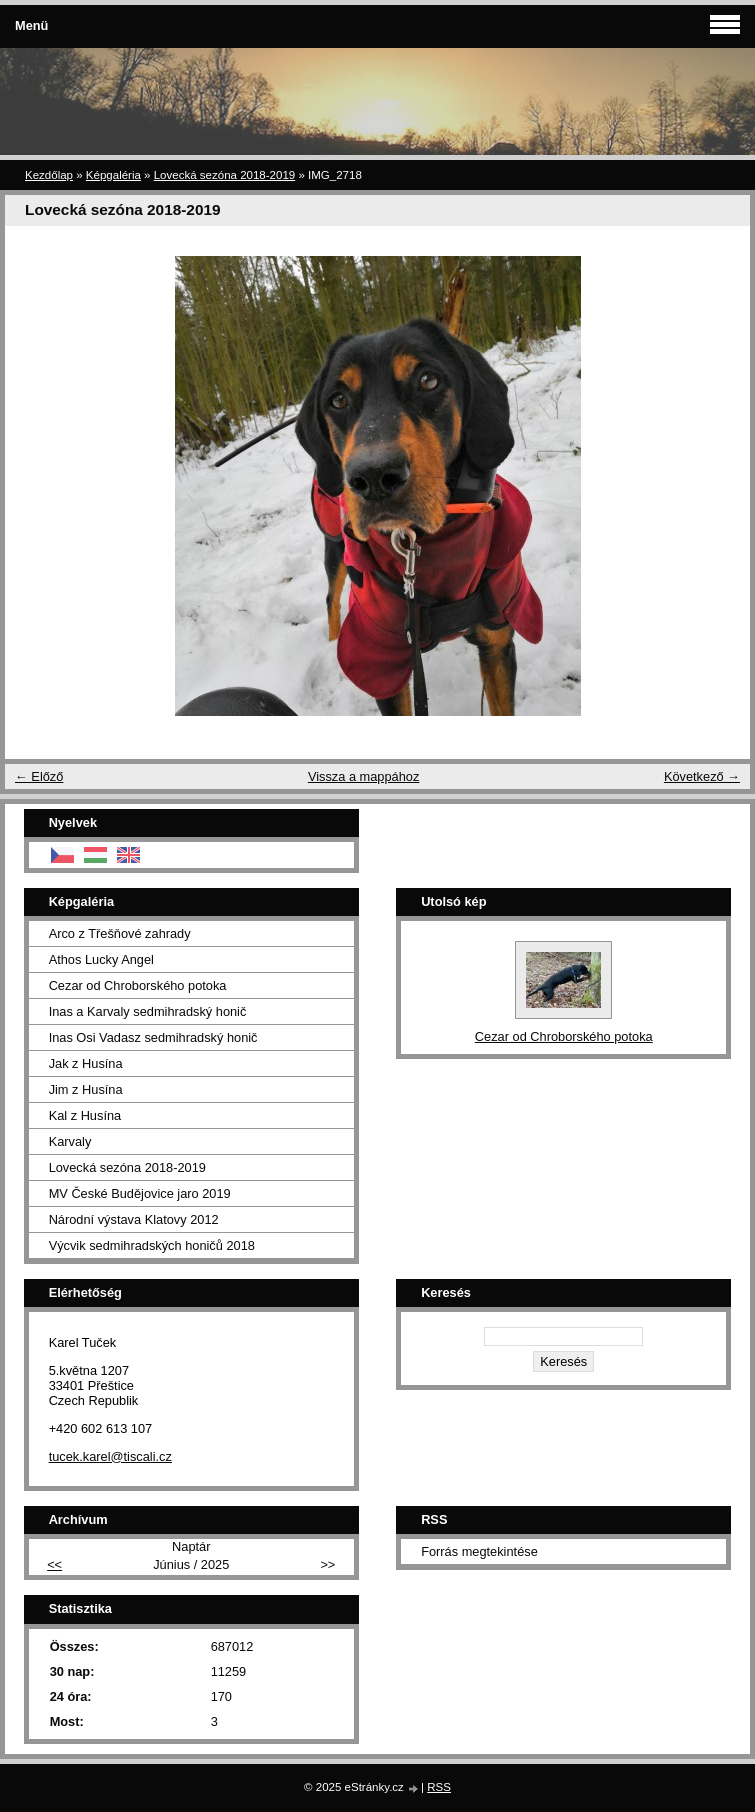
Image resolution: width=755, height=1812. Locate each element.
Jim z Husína (86, 1089)
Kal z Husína (85, 1115)
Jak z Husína (86, 1063)
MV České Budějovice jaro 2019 (140, 1193)
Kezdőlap (49, 175)
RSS (439, 1787)
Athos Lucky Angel (101, 959)
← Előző (39, 776)
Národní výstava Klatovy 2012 (134, 1219)
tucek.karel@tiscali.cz (110, 1456)
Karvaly (70, 1141)
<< (54, 1564)
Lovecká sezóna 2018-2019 (225, 175)
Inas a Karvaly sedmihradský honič (148, 1011)
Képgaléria (113, 175)
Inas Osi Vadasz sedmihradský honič (153, 1037)
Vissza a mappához (363, 776)
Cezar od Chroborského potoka (138, 985)
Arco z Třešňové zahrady (120, 933)
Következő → (702, 776)
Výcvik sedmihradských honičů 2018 (152, 1245)
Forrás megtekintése (479, 1551)
